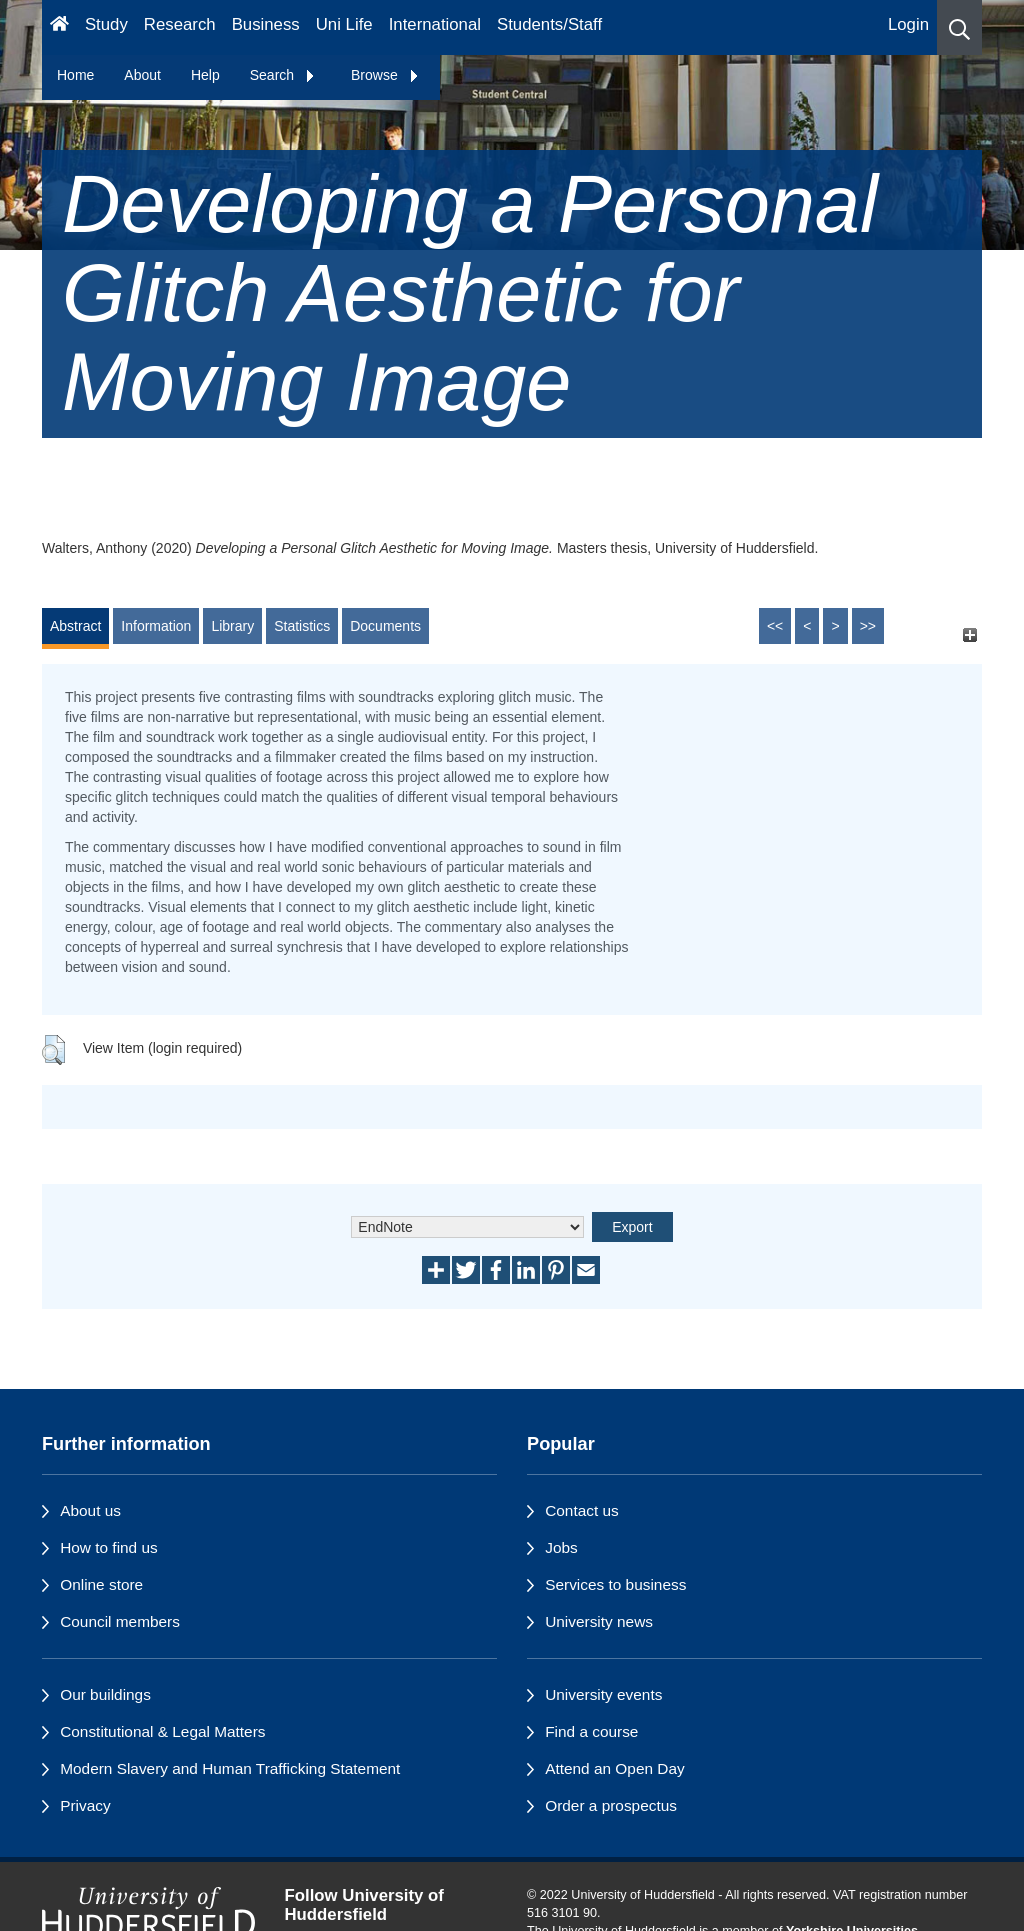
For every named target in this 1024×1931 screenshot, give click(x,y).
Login (908, 24)
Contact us (582, 1510)
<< (775, 626)
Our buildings (105, 1694)
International (435, 24)
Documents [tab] (385, 626)
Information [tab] (156, 626)
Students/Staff (549, 24)
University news (599, 1621)
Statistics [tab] (302, 626)
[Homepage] (59, 27)
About (142, 75)
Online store (101, 1584)
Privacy (85, 1805)
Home (75, 75)
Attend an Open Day (614, 1768)
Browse (385, 75)
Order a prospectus (611, 1805)
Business (266, 24)
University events (603, 1694)
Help (205, 75)
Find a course (591, 1731)
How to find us (109, 1547)
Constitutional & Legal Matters (162, 1731)
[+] (969, 635)
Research (180, 24)
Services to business (615, 1584)
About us (90, 1510)
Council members (120, 1621)
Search (283, 75)
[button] (959, 27)
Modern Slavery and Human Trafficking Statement (230, 1768)
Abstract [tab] (75, 626)
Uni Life (344, 24)
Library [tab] (232, 626)
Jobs (561, 1547)
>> (868, 626)
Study (106, 24)
